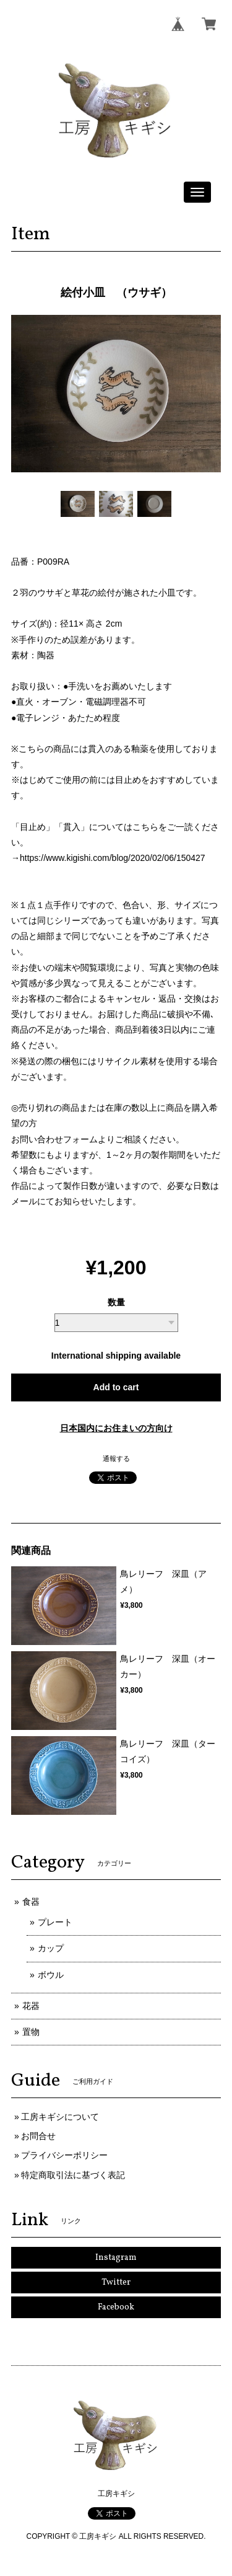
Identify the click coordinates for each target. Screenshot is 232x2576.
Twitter (116, 2282)
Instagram (116, 2258)
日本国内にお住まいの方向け (116, 1428)
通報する (116, 1458)
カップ (51, 1948)
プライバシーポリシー (64, 2155)
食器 (31, 1902)
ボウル (51, 1975)
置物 (31, 2032)
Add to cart (116, 1387)
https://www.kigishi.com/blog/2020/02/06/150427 (112, 858)
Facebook (116, 2307)
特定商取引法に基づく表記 (73, 2175)
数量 (116, 1302)
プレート (55, 1922)
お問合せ (38, 2136)
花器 (31, 2006)
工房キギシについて (60, 2117)
